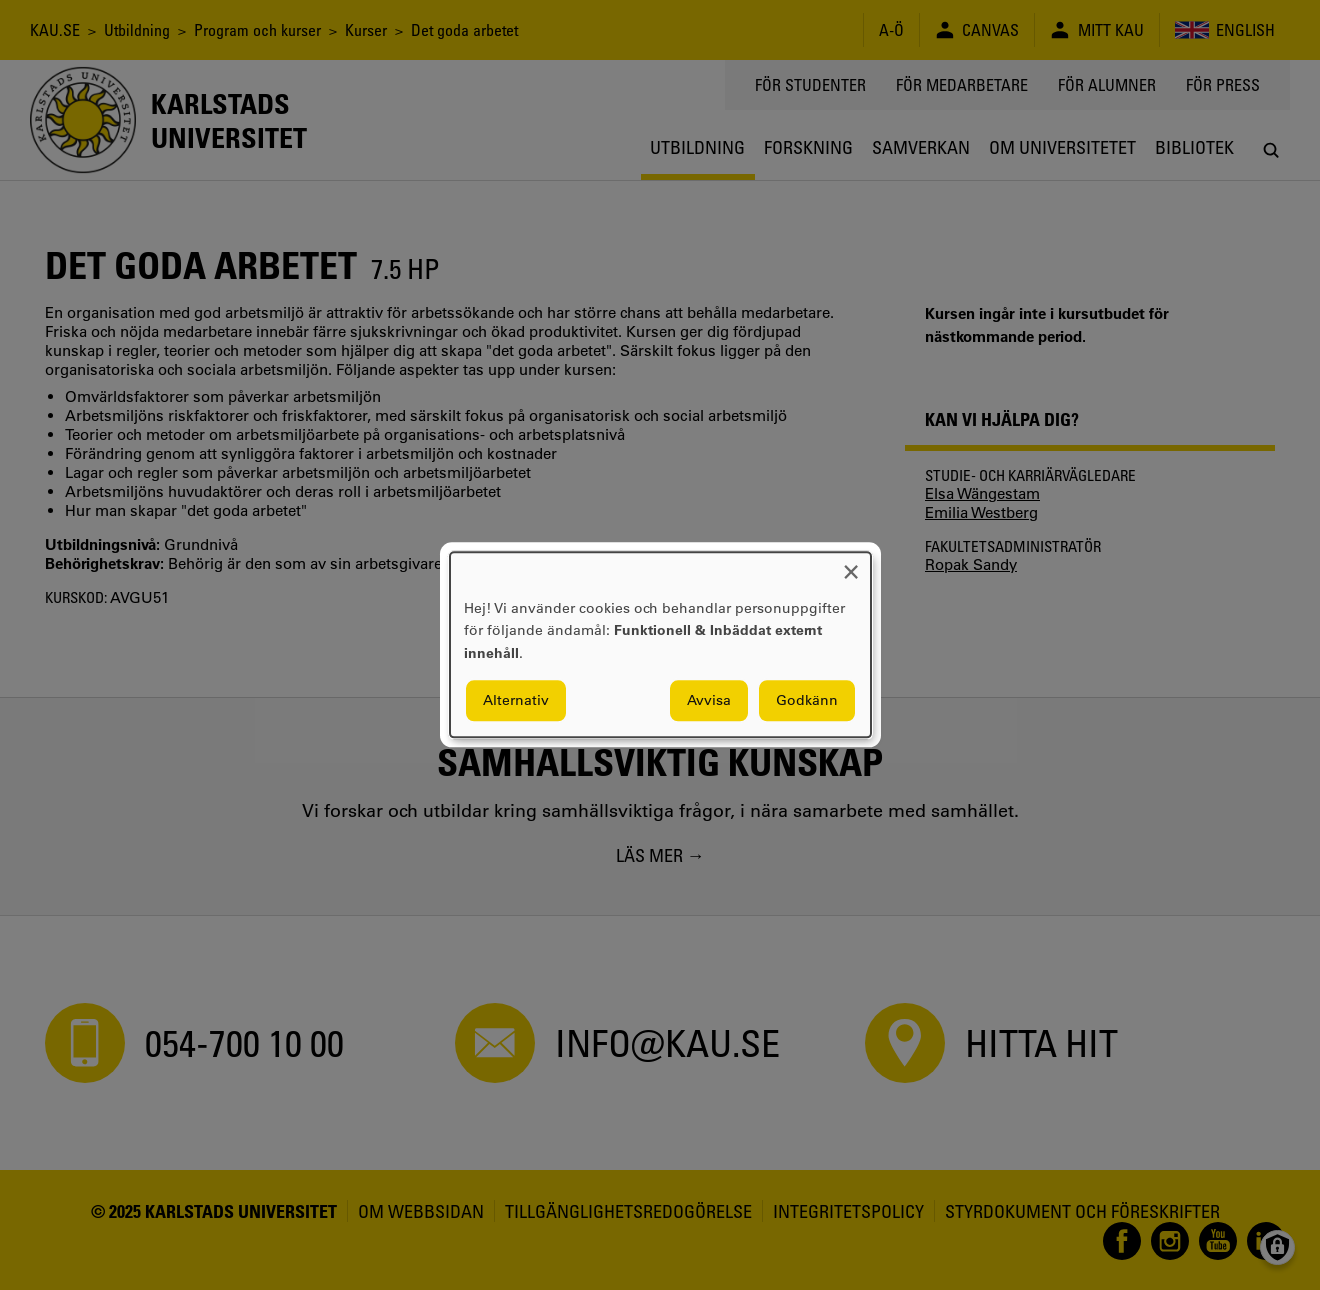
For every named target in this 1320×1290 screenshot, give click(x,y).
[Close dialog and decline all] (851, 564)
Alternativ (516, 701)
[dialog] (660, 644)
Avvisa (709, 701)
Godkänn (807, 701)
